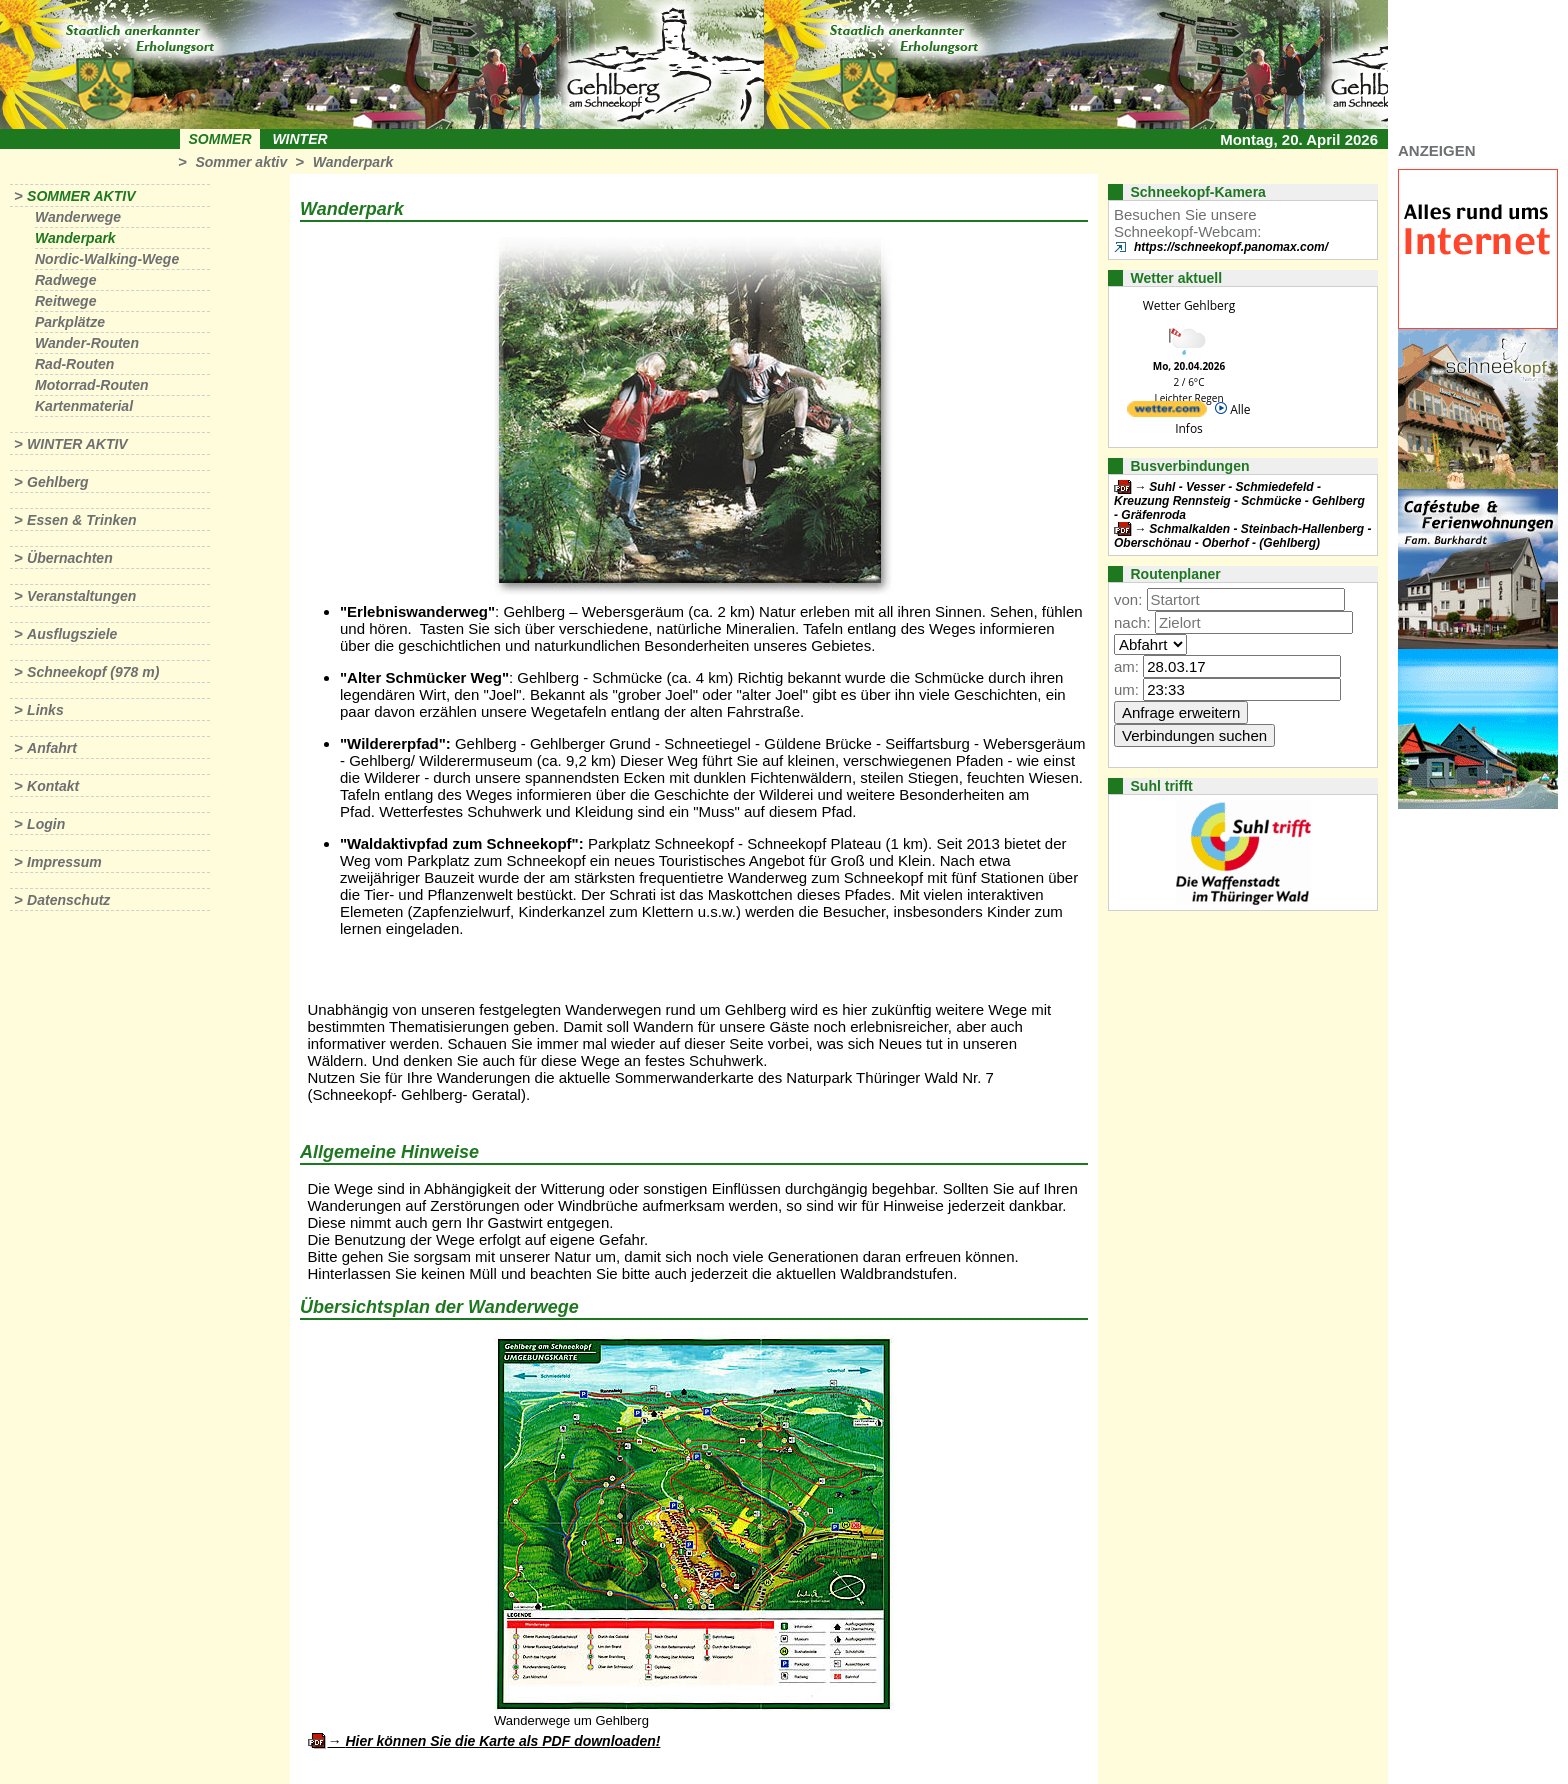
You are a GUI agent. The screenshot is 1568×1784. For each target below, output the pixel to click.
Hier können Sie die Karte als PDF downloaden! (502, 1741)
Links (45, 710)
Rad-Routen (74, 364)
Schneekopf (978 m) (93, 672)
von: (1128, 599)
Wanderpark (353, 162)
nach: (1132, 622)
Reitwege (65, 301)
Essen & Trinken (81, 520)
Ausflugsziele (72, 634)
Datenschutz (68, 900)
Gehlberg (57, 482)
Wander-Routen (87, 343)
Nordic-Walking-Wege (107, 259)
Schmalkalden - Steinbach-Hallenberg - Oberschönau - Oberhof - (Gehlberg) (1242, 536)
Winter (299, 139)
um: (1126, 689)
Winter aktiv (77, 444)
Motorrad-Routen (92, 385)
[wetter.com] (1167, 412)
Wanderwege (78, 217)
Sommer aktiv (241, 162)
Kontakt (53, 786)
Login (46, 824)
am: (1126, 666)
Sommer (220, 139)
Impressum (64, 862)
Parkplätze (70, 322)
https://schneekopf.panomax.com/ (1231, 247)
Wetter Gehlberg (1189, 305)
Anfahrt (52, 748)
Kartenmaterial (84, 406)
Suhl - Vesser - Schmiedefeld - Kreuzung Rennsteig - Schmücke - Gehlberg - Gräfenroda (1239, 501)
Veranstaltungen (81, 596)
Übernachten (70, 558)
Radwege (65, 280)
